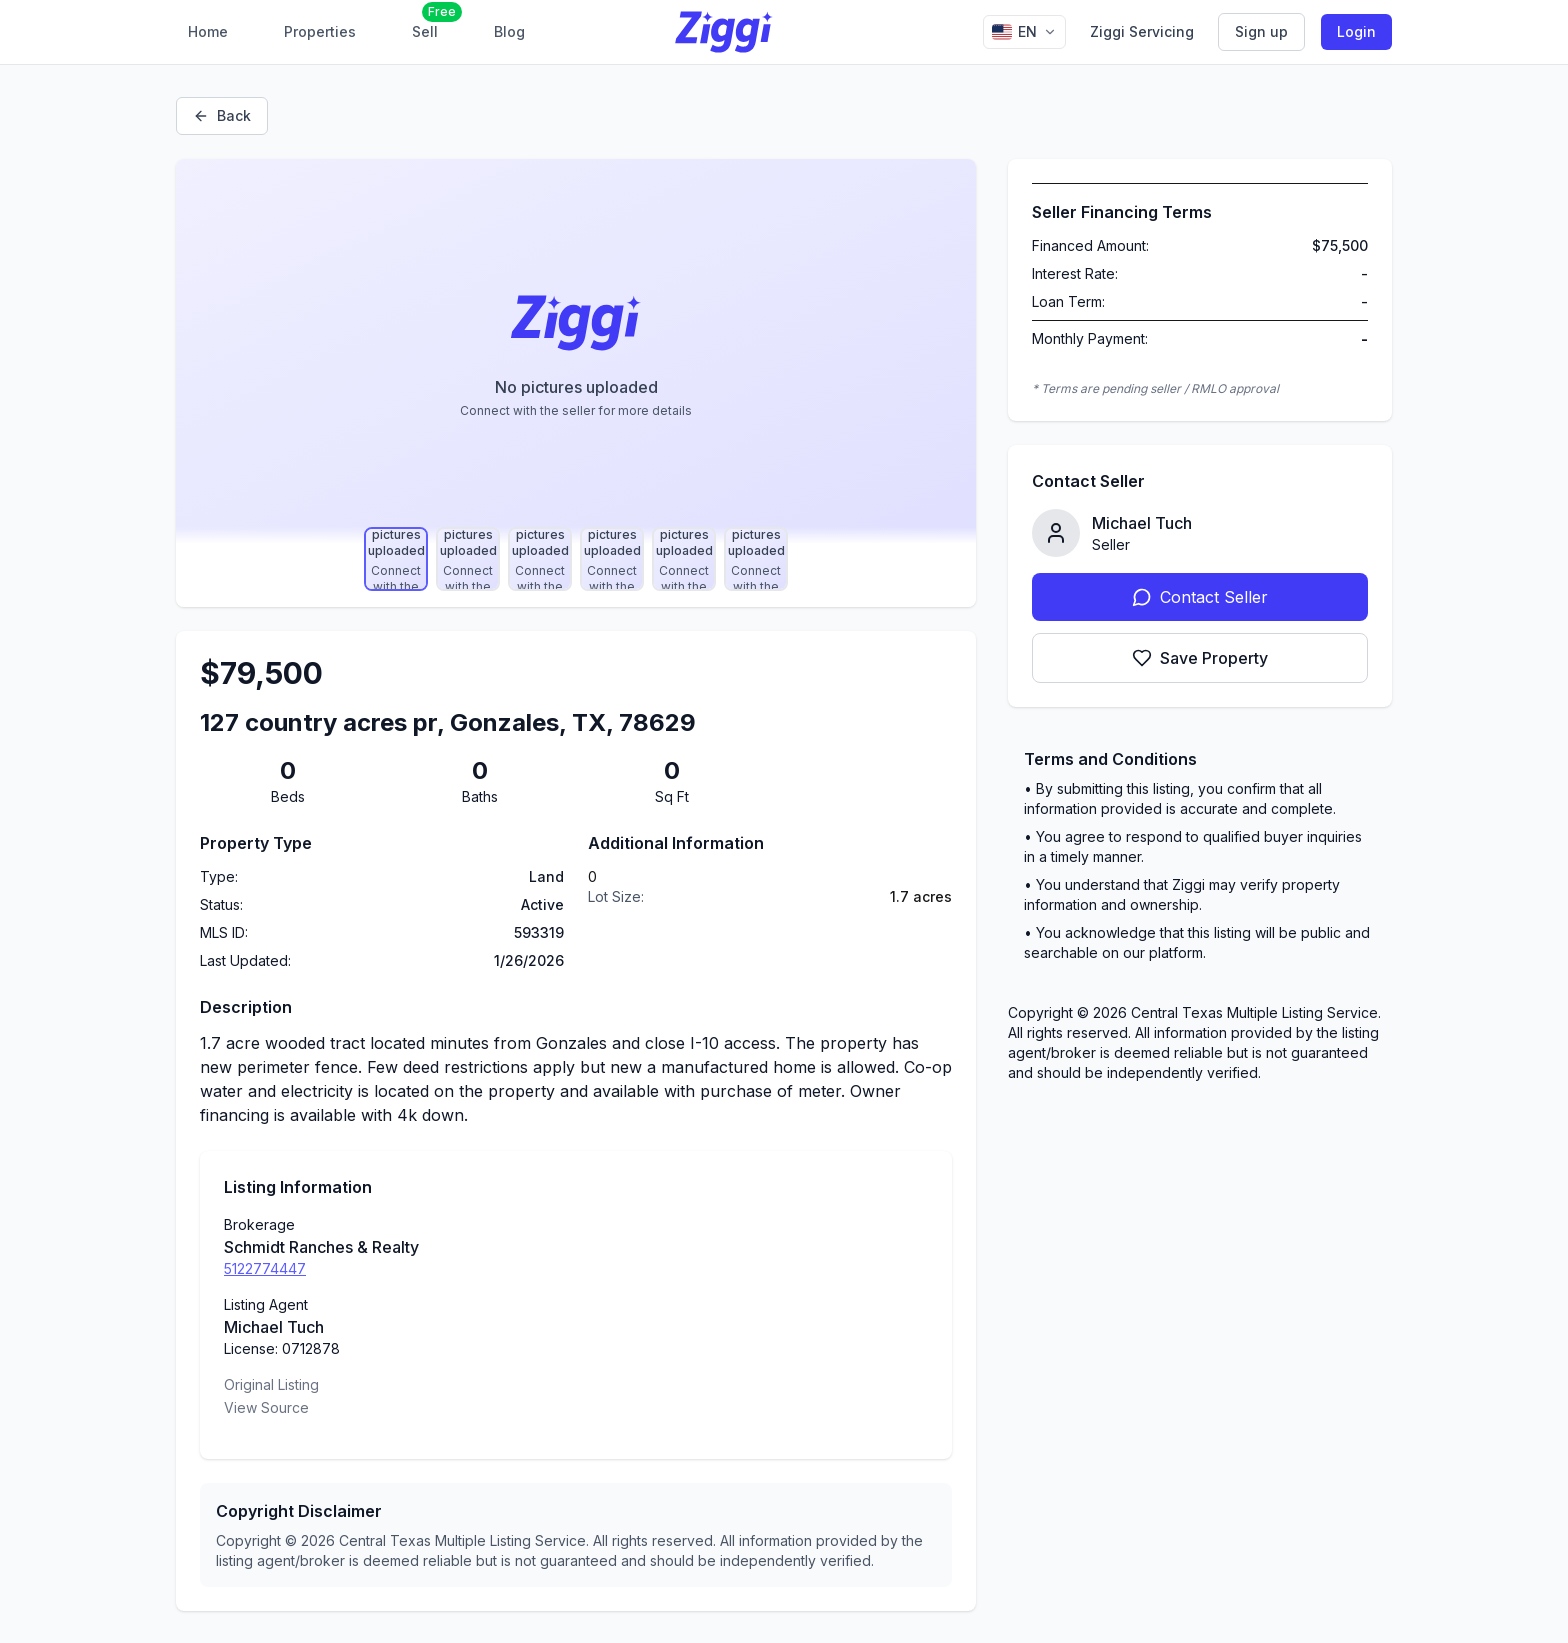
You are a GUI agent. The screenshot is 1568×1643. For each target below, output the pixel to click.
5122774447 (265, 1268)
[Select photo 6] (756, 559)
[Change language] (1024, 32)
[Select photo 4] (612, 559)
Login (1356, 31)
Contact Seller (1200, 597)
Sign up (1261, 31)
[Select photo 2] (468, 559)
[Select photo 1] (396, 559)
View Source (266, 1407)
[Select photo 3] (540, 559)
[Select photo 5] (684, 559)
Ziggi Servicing (1142, 31)
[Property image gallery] (576, 351)
